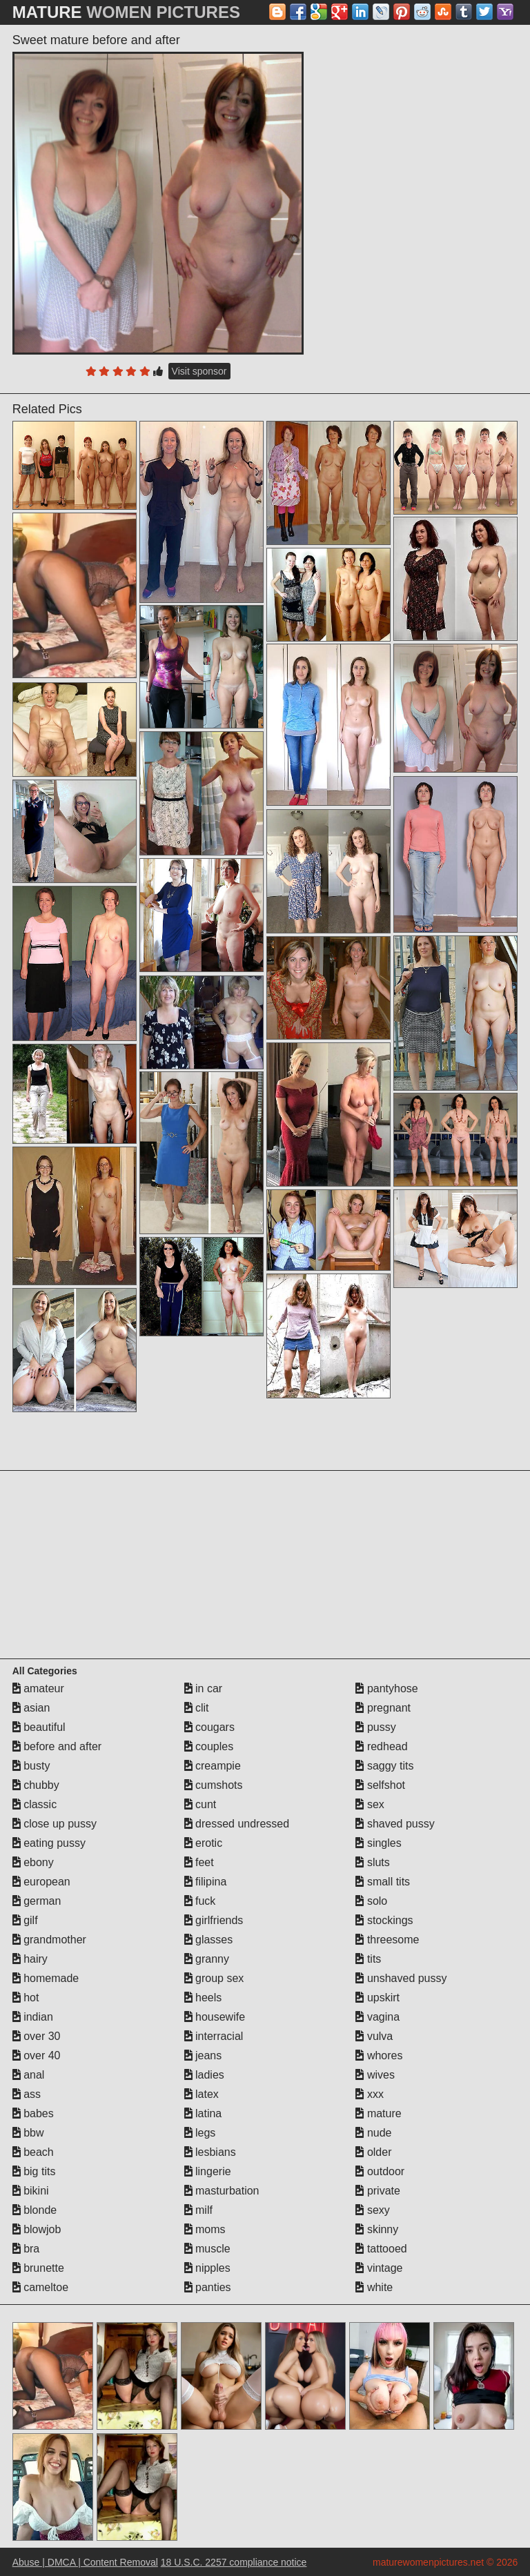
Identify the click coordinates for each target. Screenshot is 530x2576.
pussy (375, 1727)
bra (26, 2249)
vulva (374, 2036)
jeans (203, 2055)
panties (207, 2287)
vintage (378, 2268)
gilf (25, 1920)
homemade (45, 1978)
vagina (377, 2017)
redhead (381, 1746)
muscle (207, 2249)
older (373, 2152)
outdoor (379, 2171)
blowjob (36, 2229)
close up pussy (54, 1824)
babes (33, 2113)
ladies (204, 2075)
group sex (214, 1978)
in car (203, 1688)
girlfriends (214, 1920)
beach (33, 2152)
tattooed (380, 2249)
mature (378, 2113)
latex (201, 2094)
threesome (387, 1939)
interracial (214, 2036)
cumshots (213, 1785)
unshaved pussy (400, 1978)
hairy (30, 1959)
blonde (34, 2210)
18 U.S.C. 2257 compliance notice (234, 2562)
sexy (372, 2210)
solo (371, 1901)
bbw (28, 2133)
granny (206, 1959)
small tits (382, 1882)
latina (203, 2113)
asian (31, 1708)
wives (374, 2075)
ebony (33, 1862)
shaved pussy (394, 1824)
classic (34, 1804)
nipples (207, 2268)
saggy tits (384, 1766)
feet (199, 1862)
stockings (384, 1920)
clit (196, 1708)
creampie (212, 1766)
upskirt (377, 1997)
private (377, 2191)
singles (378, 1843)
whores (378, 2055)
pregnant (383, 1708)
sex (369, 1804)
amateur (38, 1688)
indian (32, 2017)
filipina (205, 1882)
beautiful (39, 1727)
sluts (372, 1862)
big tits (34, 2171)
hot (25, 1997)
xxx (369, 2094)
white (374, 2287)
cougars (209, 1727)
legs (200, 2133)
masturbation (221, 2191)
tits (368, 1959)
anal (28, 2075)
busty (31, 1766)
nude (373, 2133)
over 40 (36, 2055)
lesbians (210, 2152)
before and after (56, 1746)
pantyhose (386, 1688)
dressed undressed (237, 1824)
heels (203, 1997)
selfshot (380, 1785)
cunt (200, 1804)
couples (209, 1746)
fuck (200, 1901)
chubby (35, 1785)
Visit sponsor (199, 371)
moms (205, 2229)
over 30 (36, 2036)
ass (26, 2094)
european (41, 1882)
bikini (30, 2191)
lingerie (207, 2171)
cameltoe (40, 2287)
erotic (203, 1843)
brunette (38, 2268)
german (36, 1901)
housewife (215, 2017)
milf (198, 2210)
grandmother (49, 1939)
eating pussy (49, 1843)
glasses (208, 1939)
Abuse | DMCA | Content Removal (85, 2562)
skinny (376, 2229)
